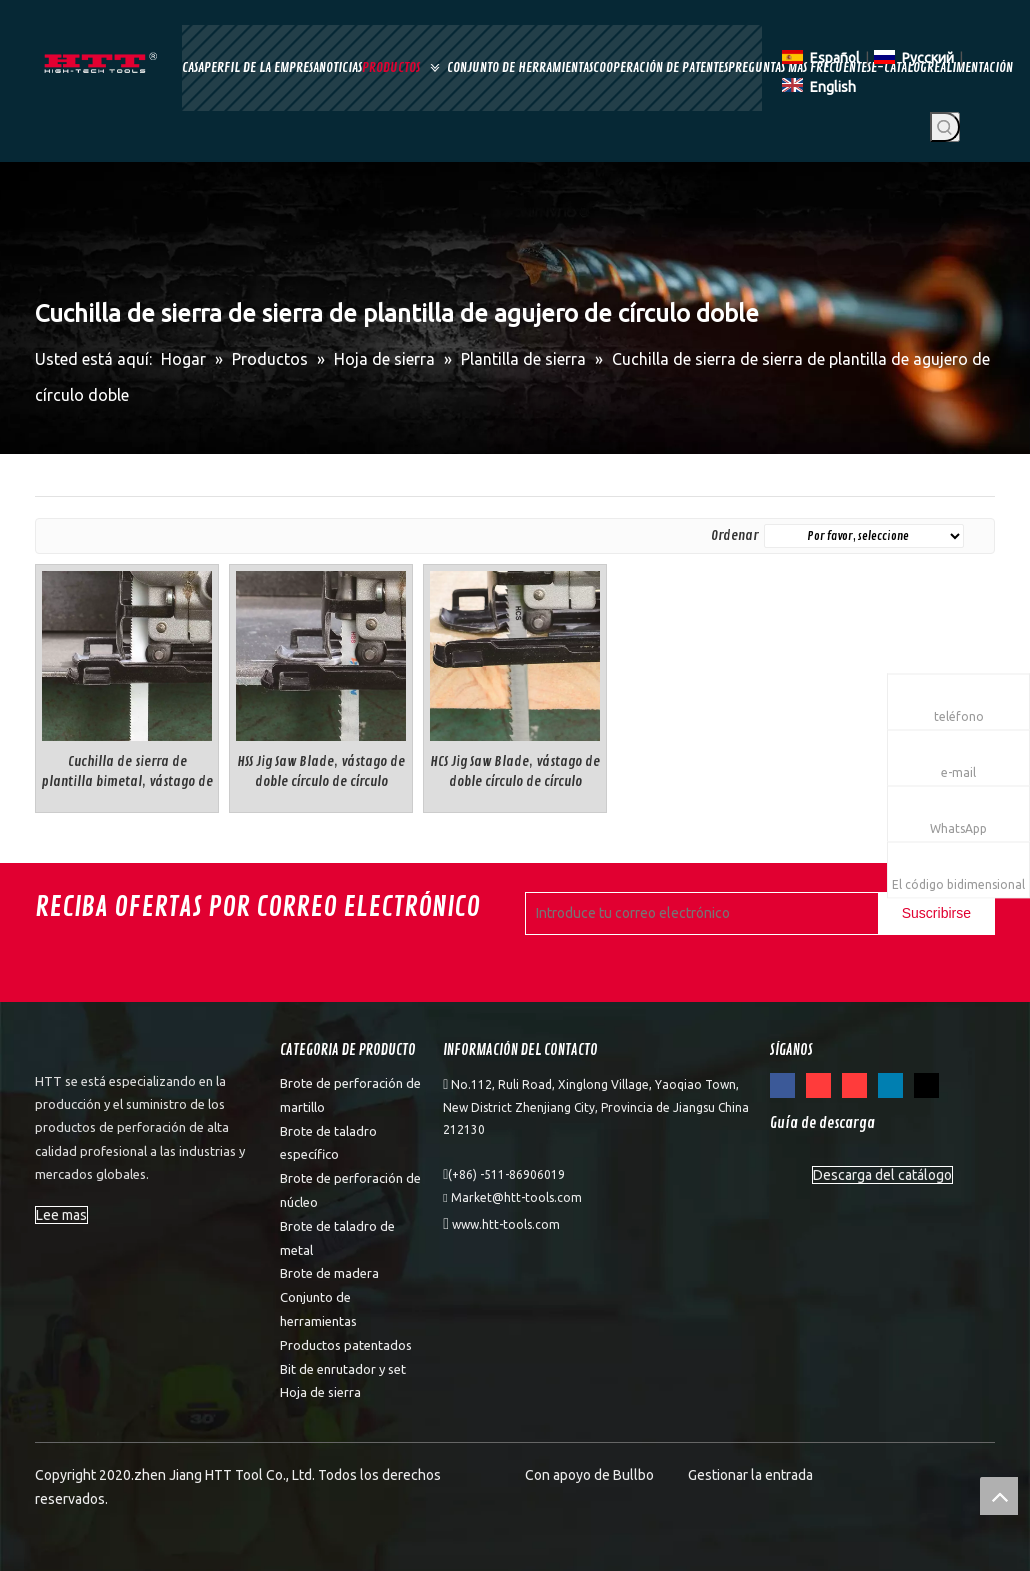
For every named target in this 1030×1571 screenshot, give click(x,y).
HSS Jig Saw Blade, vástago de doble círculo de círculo (321, 771)
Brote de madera (329, 1273)
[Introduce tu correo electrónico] (697, 913)
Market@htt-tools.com (516, 1197)
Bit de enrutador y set (343, 1369)
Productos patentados (346, 1345)
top (999, 1496)
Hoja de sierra (320, 1392)
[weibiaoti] (71, 1049)
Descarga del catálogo (882, 1175)
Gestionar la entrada (750, 1475)
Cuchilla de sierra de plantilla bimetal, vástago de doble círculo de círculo (127, 772)
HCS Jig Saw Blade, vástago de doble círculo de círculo (515, 771)
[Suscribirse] (936, 913)
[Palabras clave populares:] (945, 127)
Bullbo (633, 1475)
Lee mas (61, 1215)
